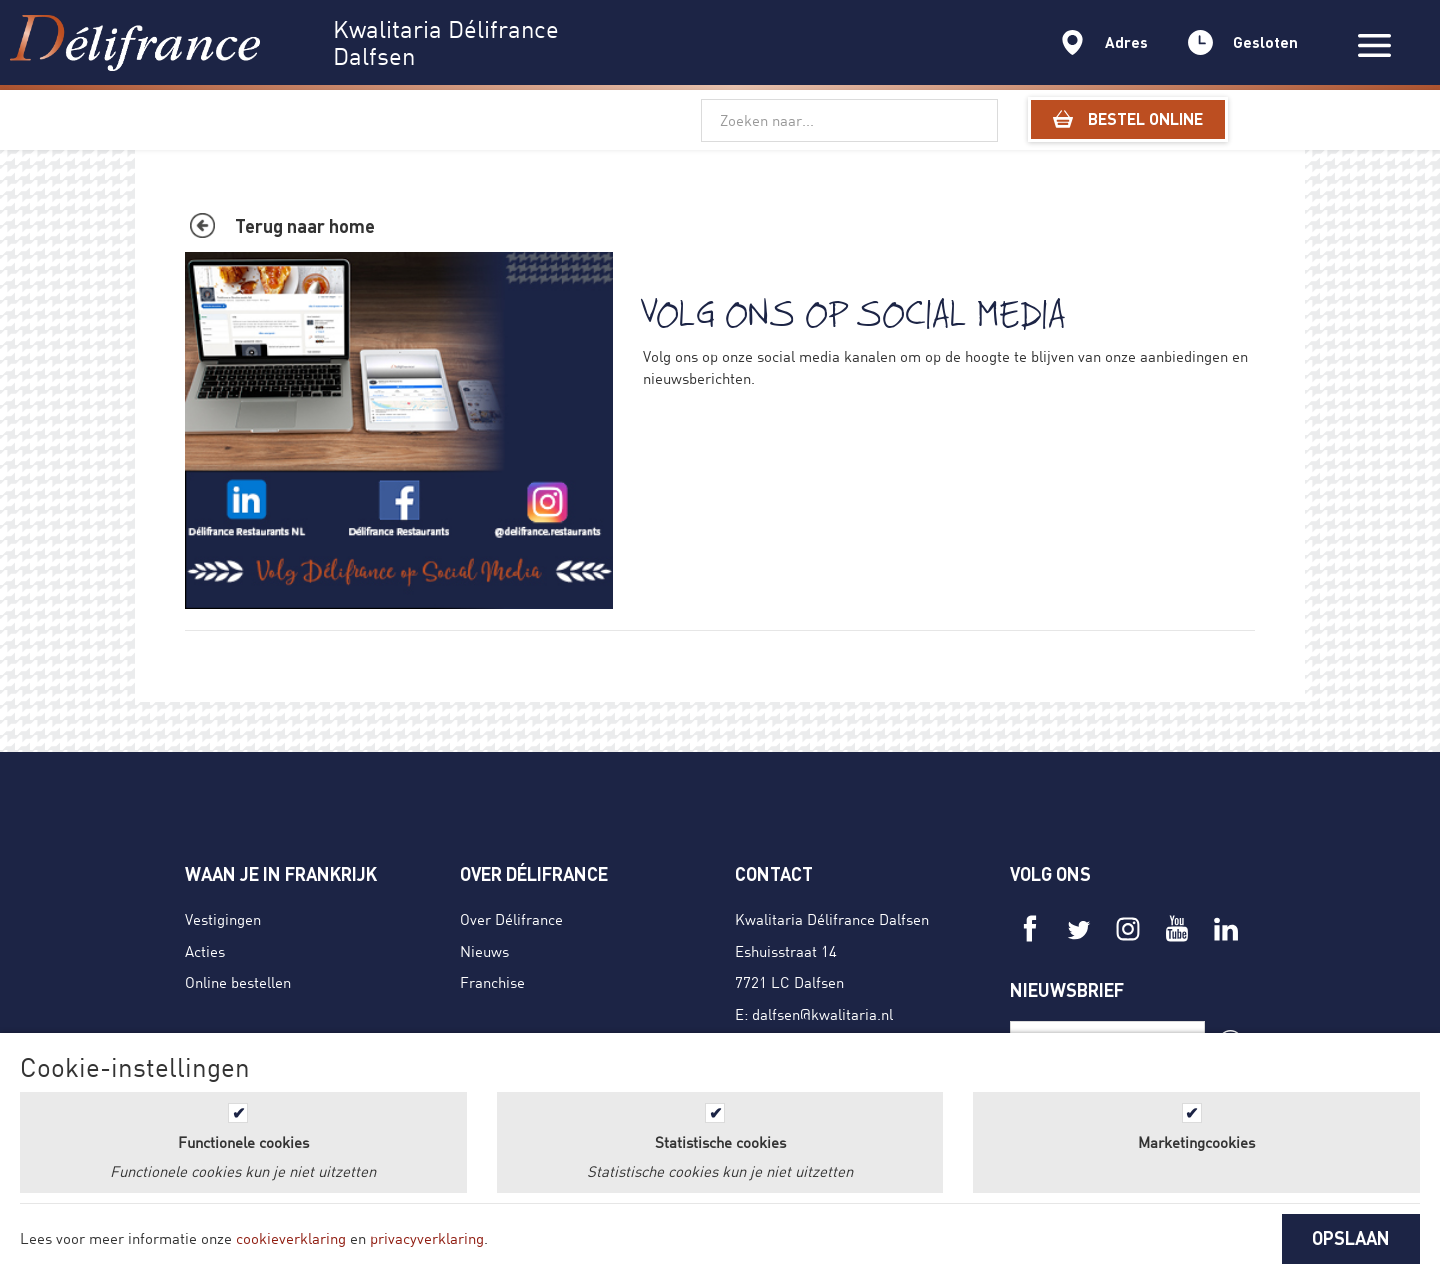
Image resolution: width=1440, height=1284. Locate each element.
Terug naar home (305, 226)
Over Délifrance (511, 919)
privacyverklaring (427, 1238)
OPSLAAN (1351, 1238)
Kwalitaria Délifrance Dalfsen (832, 919)
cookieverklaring (291, 1238)
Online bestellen (238, 982)
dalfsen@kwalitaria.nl (822, 1014)
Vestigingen (223, 919)
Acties (205, 951)
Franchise (492, 982)
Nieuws (484, 951)
